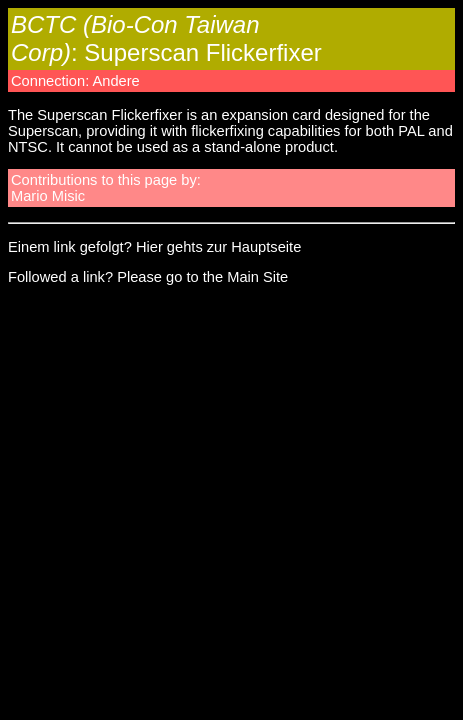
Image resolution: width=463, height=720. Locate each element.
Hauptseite (266, 247)
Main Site (257, 277)
